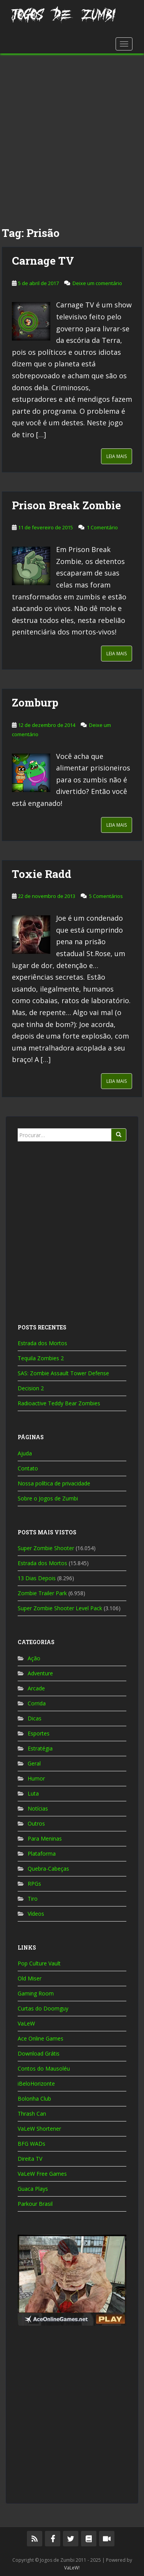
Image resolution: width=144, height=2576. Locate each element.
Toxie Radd (41, 874)
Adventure (40, 1673)
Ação (34, 1658)
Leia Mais (116, 456)
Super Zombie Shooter (46, 1548)
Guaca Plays (33, 2188)
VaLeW (26, 2023)
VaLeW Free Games (42, 2173)
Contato (28, 1468)
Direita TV (30, 2158)
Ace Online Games (40, 2038)
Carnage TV (43, 260)
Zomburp (35, 702)
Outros (36, 1823)
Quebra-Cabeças (48, 1868)
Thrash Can (32, 2113)
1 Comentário (102, 527)
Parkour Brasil (35, 2203)
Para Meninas (45, 1838)
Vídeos (36, 1913)
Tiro (33, 1898)
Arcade (36, 1688)
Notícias (38, 1808)
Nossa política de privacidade (54, 1483)
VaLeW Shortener (39, 2128)
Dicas (34, 1718)
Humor (36, 1778)
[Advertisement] (72, 136)
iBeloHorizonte (36, 2083)
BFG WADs (31, 2143)
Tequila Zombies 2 (41, 1358)
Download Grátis (39, 2053)
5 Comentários (106, 896)
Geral (34, 1763)
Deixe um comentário (97, 283)
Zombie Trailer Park (42, 1593)
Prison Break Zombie (66, 505)
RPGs (34, 1883)
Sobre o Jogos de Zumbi (48, 1498)
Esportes (39, 1733)
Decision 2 (31, 1388)
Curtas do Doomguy (43, 2008)
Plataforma (42, 1853)
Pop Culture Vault (39, 1963)
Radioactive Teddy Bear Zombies (59, 1403)
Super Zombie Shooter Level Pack (60, 1608)
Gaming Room (36, 1993)
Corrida (37, 1703)
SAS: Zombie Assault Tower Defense (63, 1373)
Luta (33, 1793)
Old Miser (29, 1978)
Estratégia (40, 1748)
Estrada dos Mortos (42, 1343)
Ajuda (25, 1453)
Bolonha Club (34, 2098)
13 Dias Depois (37, 1578)
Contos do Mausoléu (44, 2068)
